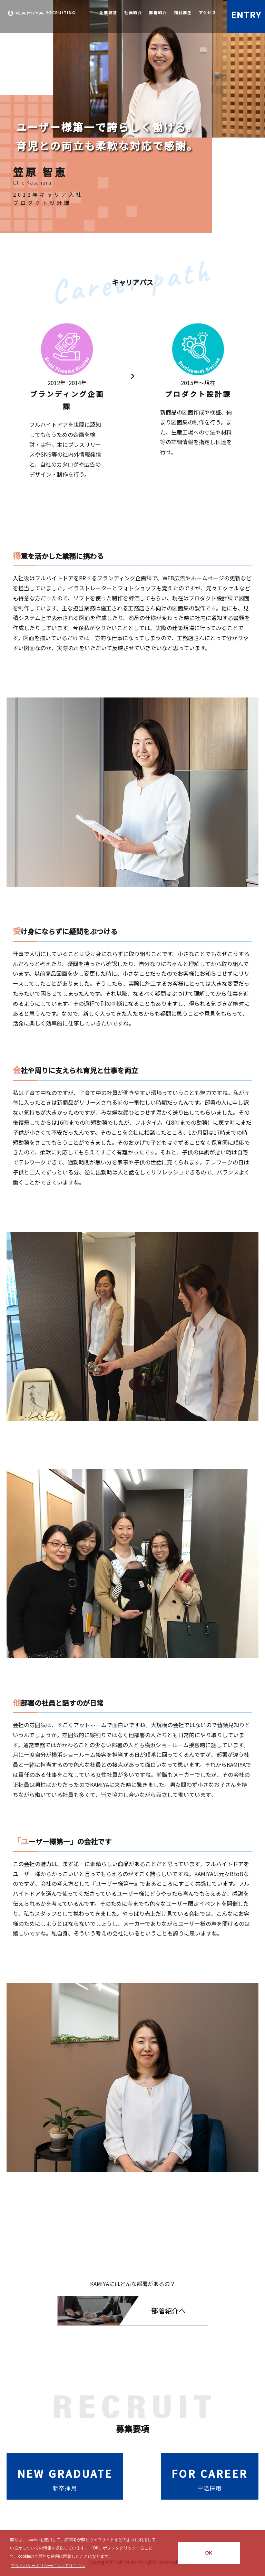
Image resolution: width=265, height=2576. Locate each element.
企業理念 (108, 12)
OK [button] (209, 2553)
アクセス (207, 12)
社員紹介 (133, 12)
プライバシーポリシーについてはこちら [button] (48, 2565)
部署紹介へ (168, 2310)
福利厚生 (183, 12)
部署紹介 (158, 12)
